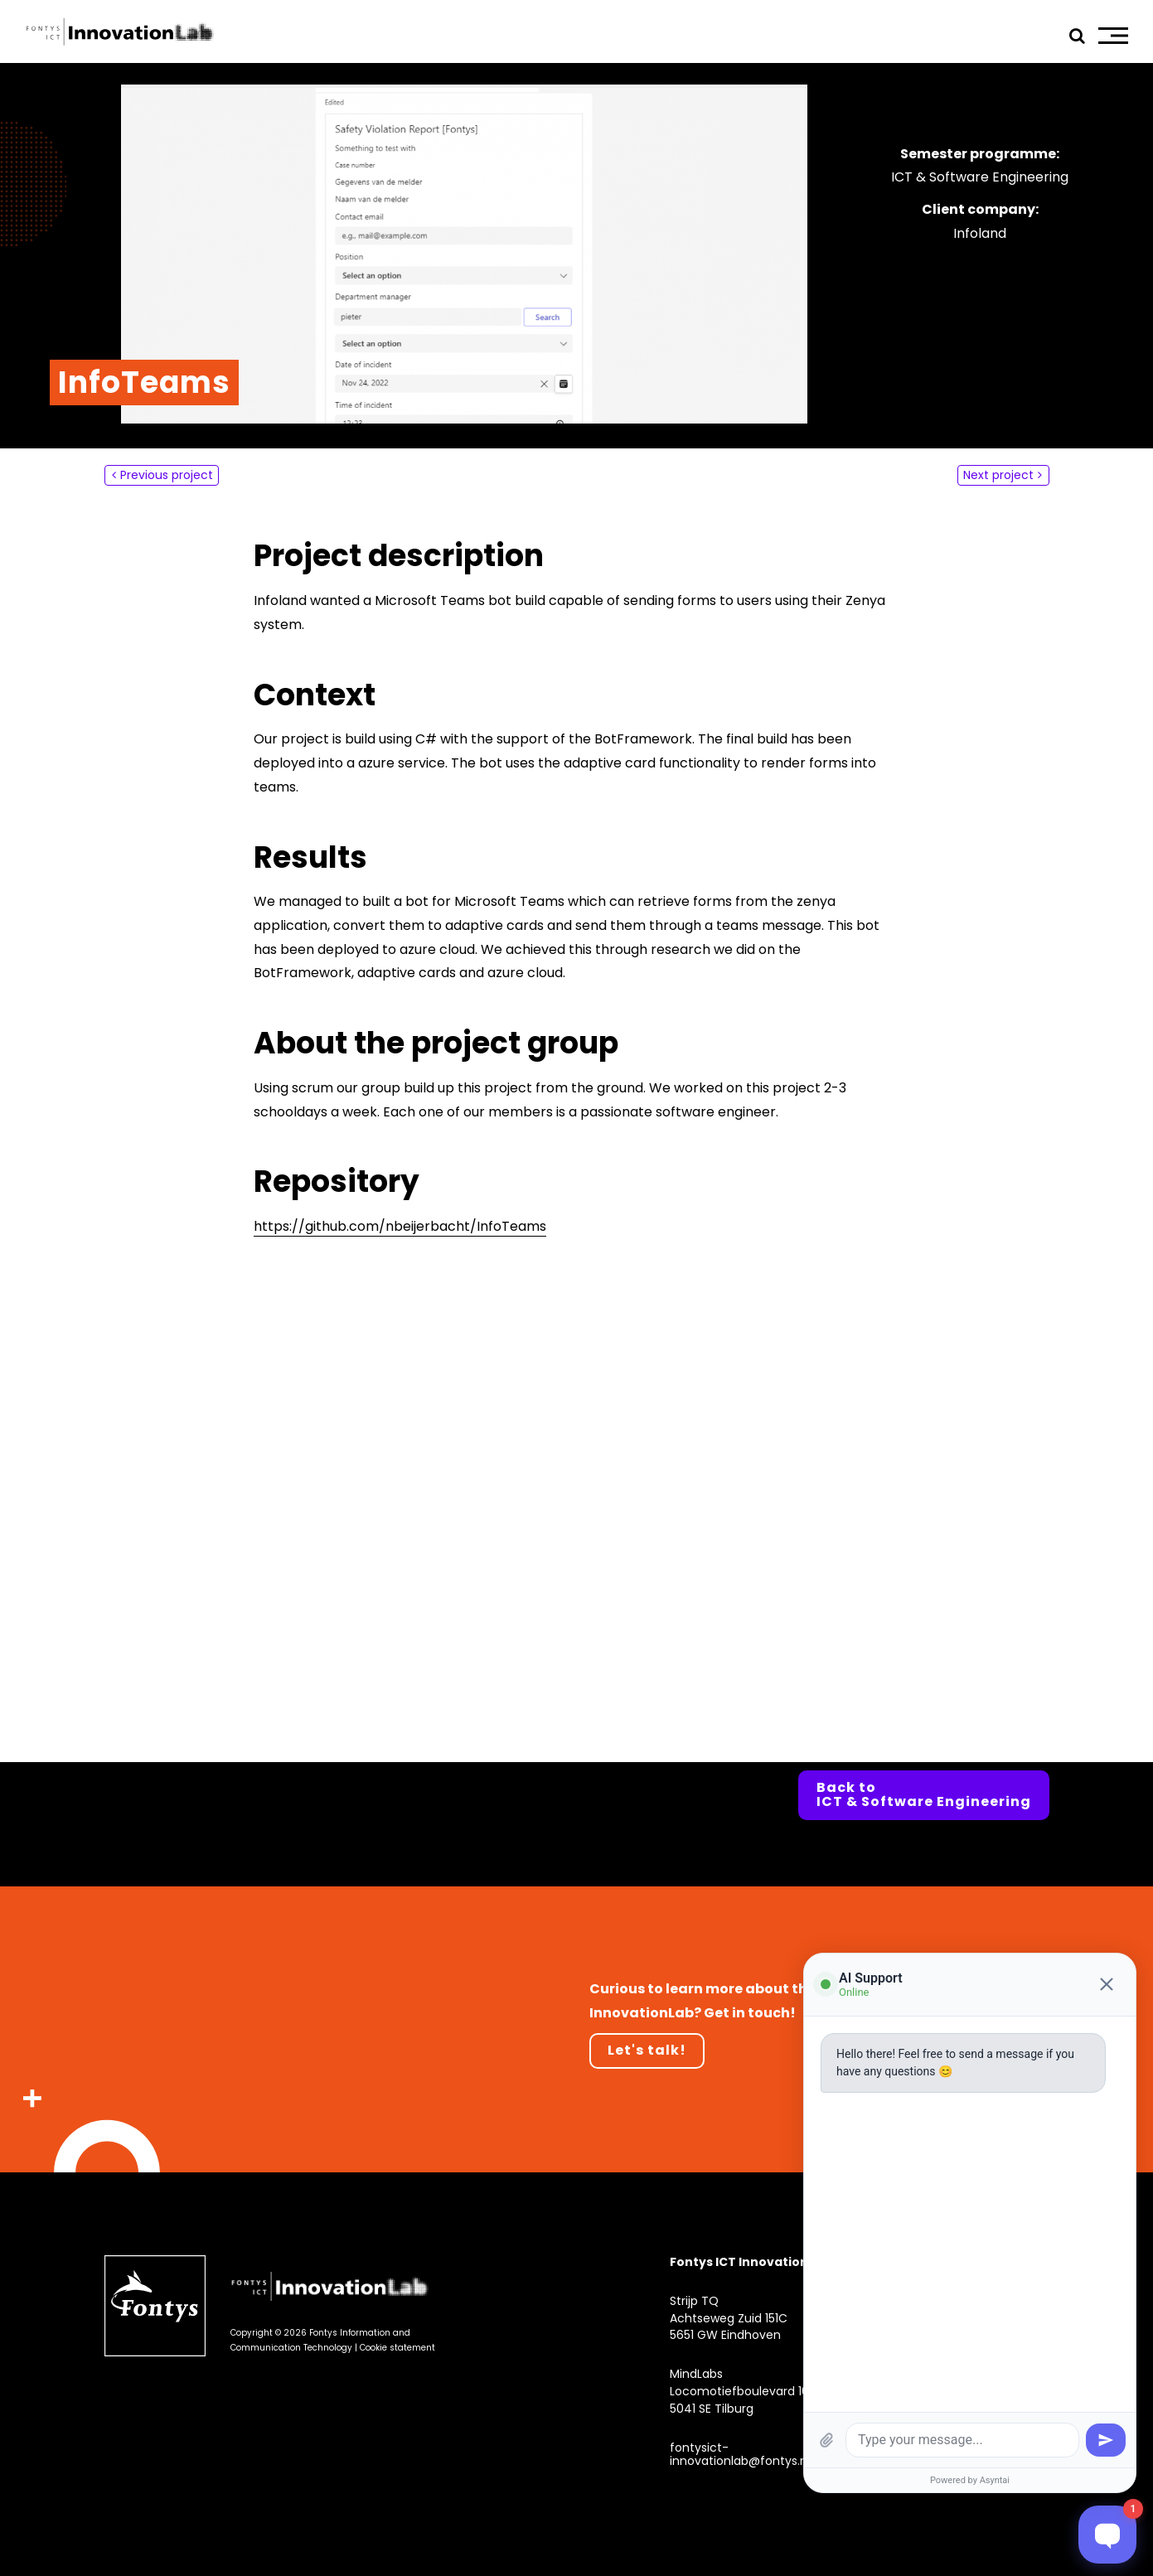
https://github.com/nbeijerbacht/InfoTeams (400, 1226)
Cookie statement (397, 2347)
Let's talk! (647, 2050)
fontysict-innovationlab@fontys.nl (740, 2454)
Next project (998, 475)
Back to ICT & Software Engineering (923, 1795)
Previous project (166, 475)
